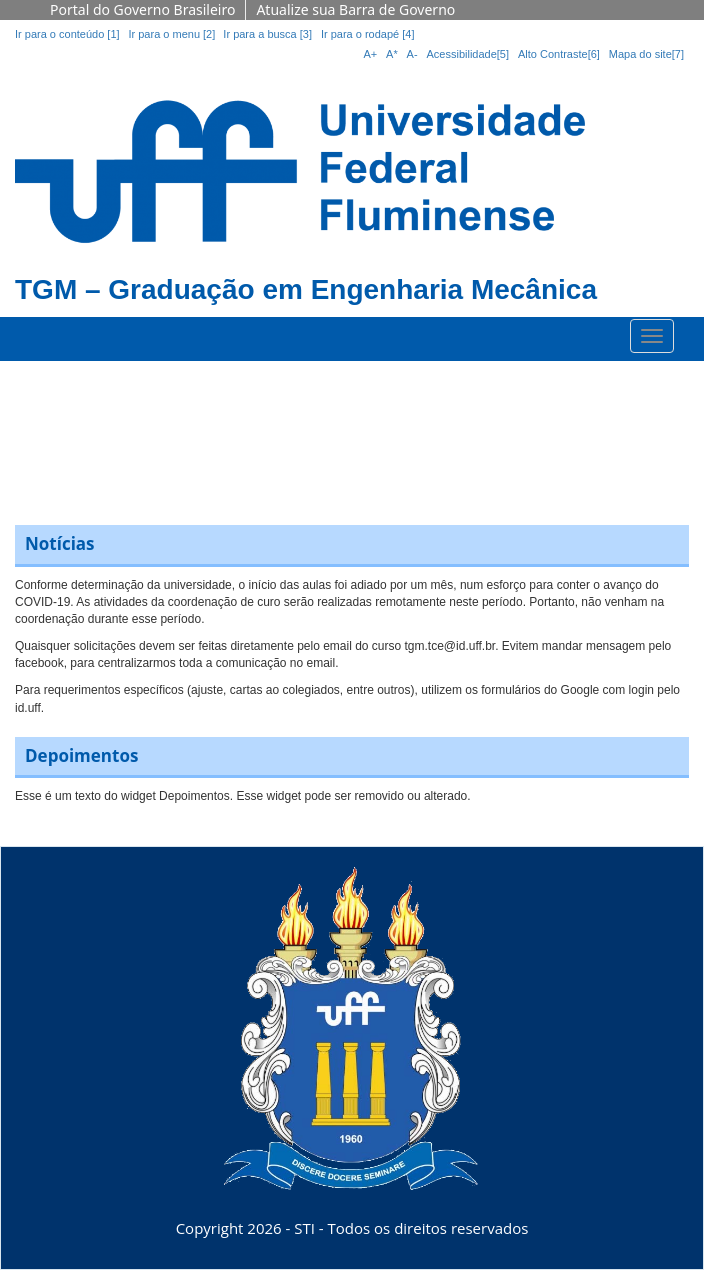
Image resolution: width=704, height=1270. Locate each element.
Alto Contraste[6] (559, 54)
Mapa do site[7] (646, 54)
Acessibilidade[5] (468, 54)
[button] (31, 433)
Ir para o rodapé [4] (368, 34)
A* (392, 54)
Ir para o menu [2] (173, 34)
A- (412, 54)
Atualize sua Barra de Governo (355, 9)
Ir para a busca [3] (267, 34)
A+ (370, 54)
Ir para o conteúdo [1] (67, 34)
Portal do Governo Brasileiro (142, 9)
